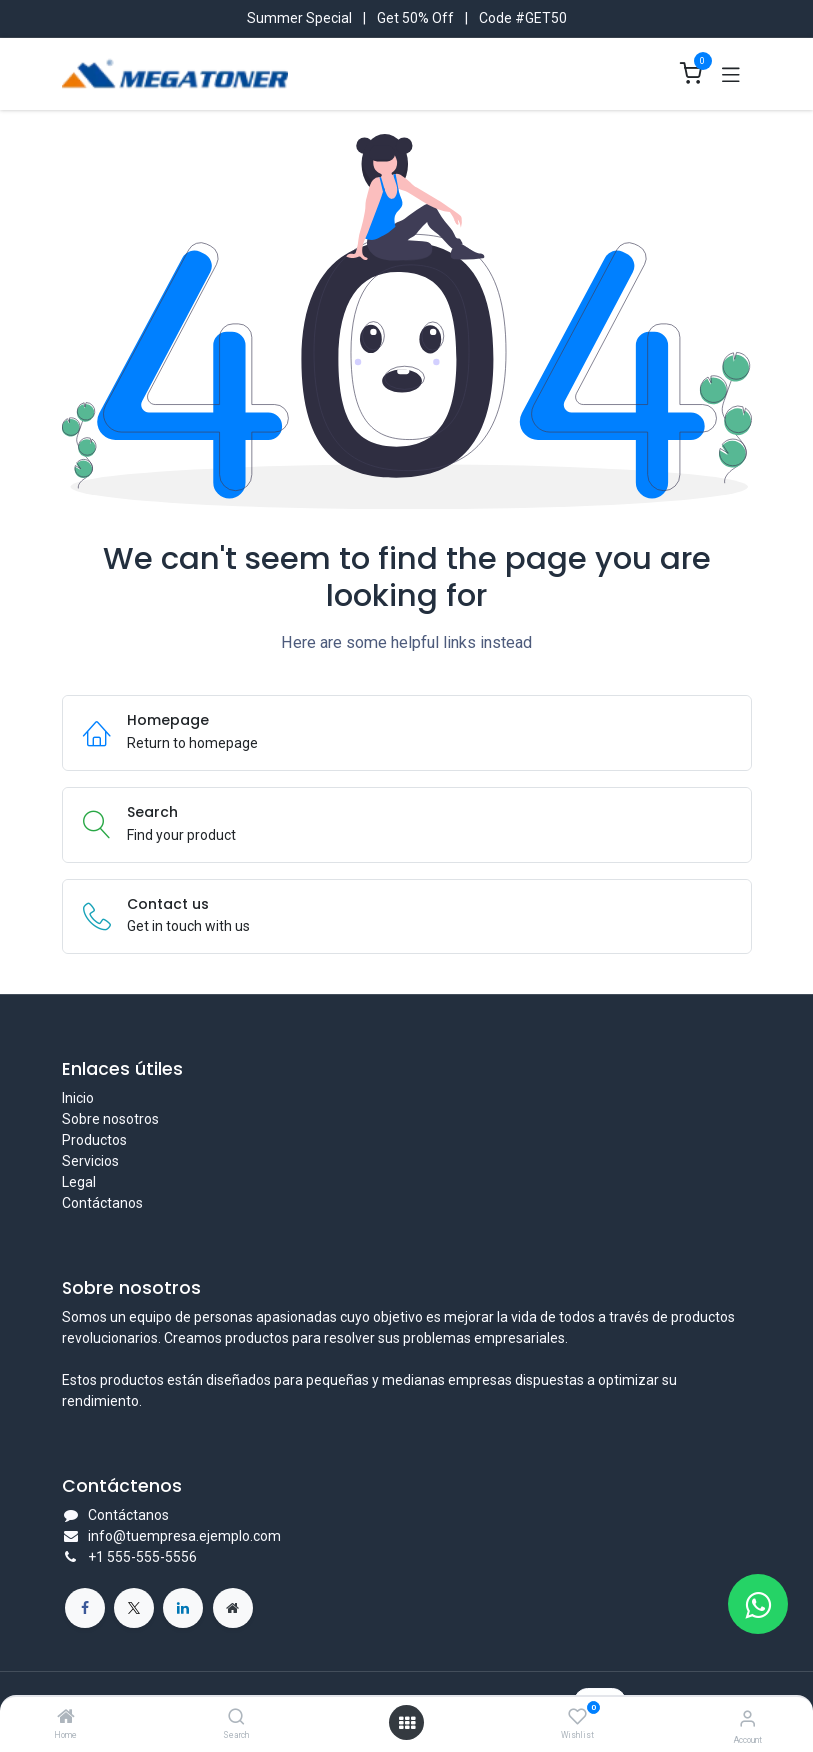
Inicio (78, 1098)
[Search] (236, 1718)
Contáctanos (102, 1203)
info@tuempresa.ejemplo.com (184, 1536)
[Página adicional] (233, 1608)
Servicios (90, 1161)
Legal (79, 1182)
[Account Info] (747, 1718)
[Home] (66, 1718)
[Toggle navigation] (731, 74)
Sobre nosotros (110, 1119)
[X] (134, 1608)
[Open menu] (407, 1723)
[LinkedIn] (183, 1608)
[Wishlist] (577, 1717)
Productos (94, 1140)
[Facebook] (85, 1608)
